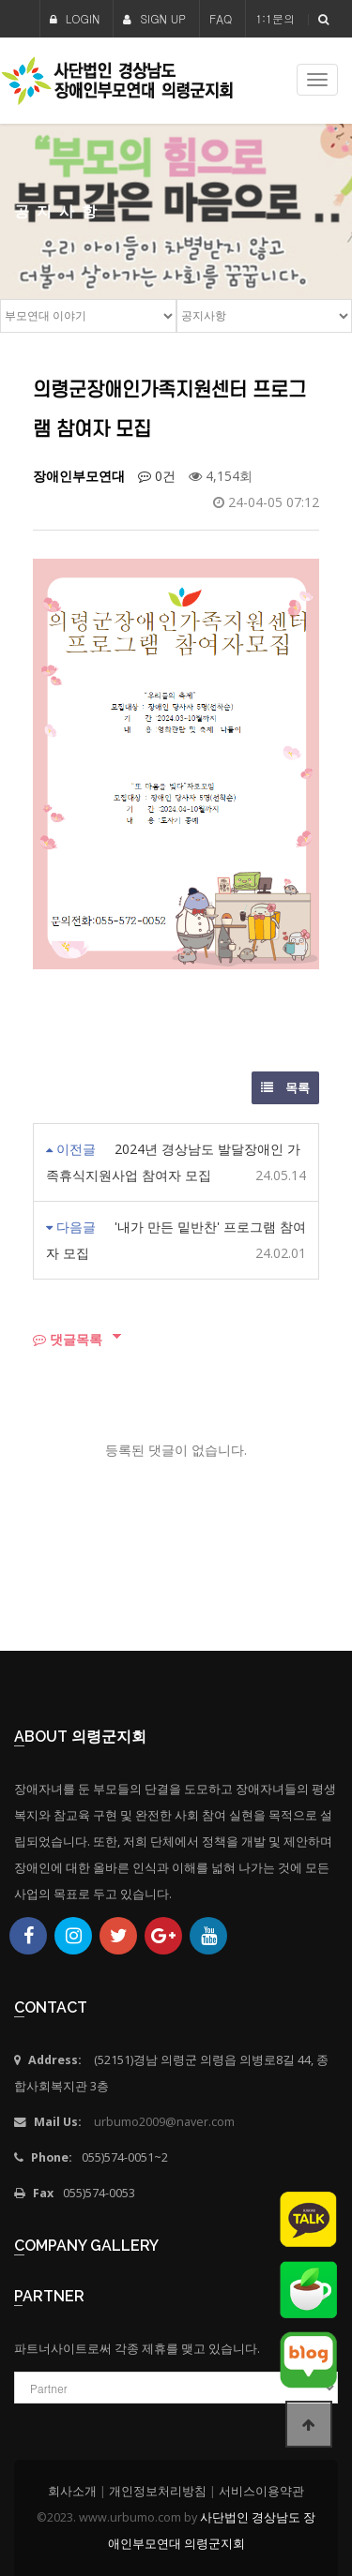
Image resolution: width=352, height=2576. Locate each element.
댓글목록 (67, 1339)
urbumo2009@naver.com (164, 2122)
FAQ (220, 18)
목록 (285, 1087)
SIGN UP (154, 18)
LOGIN (75, 18)
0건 (157, 476)
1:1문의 (275, 18)
